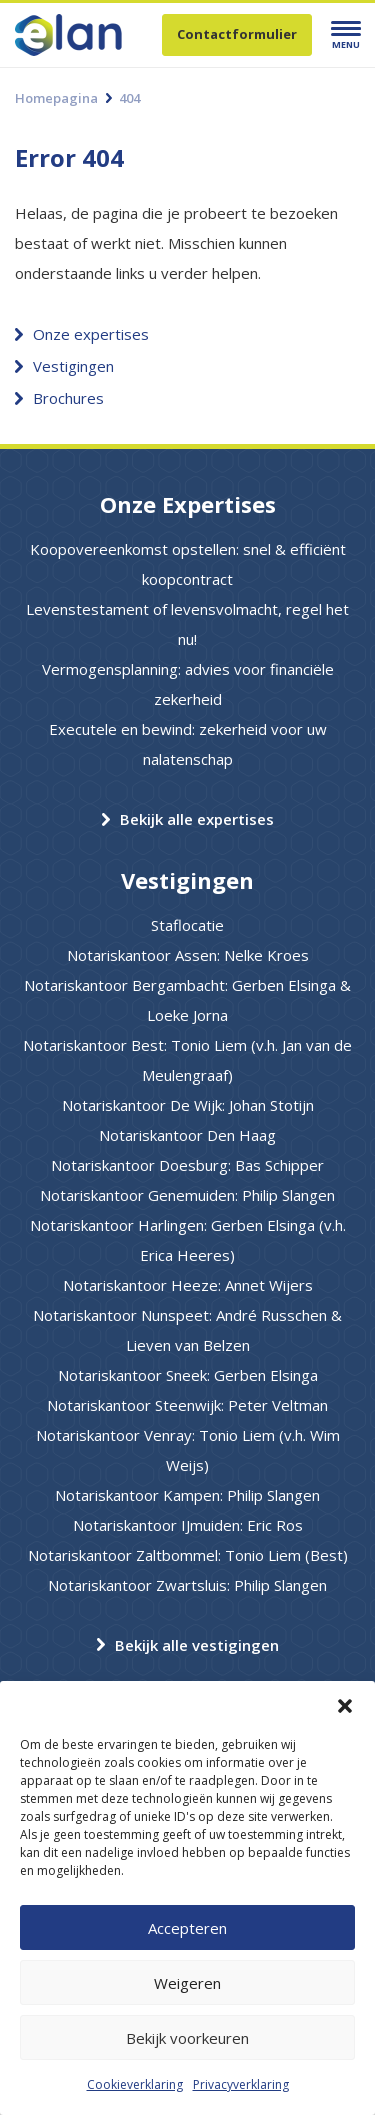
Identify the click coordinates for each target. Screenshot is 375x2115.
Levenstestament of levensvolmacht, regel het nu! (187, 624)
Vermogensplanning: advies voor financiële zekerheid (188, 684)
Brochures (68, 398)
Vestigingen (73, 366)
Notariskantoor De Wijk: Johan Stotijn (188, 1105)
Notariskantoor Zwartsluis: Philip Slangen (187, 1585)
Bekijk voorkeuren (187, 2038)
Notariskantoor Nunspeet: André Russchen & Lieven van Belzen (187, 1330)
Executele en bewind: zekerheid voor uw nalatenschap (188, 744)
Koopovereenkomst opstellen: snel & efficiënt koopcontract (188, 564)
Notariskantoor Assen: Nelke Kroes (188, 955)
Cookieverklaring (135, 2084)
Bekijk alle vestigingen (197, 1645)
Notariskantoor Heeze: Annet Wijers (188, 1285)
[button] (345, 1706)
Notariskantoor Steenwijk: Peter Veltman (187, 1405)
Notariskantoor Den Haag (187, 1135)
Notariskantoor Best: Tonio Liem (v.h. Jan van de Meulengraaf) (187, 1060)
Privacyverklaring (241, 2084)
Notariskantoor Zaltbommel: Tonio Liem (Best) (188, 1555)
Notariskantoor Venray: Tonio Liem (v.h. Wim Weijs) (188, 1450)
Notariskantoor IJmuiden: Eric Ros (188, 1525)
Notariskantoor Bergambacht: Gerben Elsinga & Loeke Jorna (187, 1000)
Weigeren (187, 1983)
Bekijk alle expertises (197, 819)
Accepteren (187, 1928)
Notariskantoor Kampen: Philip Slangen (187, 1495)
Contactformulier (237, 34)
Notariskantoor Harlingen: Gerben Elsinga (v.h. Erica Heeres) (188, 1240)
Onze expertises (91, 334)
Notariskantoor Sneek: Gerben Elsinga (188, 1375)
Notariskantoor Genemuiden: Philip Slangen (187, 1195)
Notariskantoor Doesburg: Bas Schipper (187, 1165)
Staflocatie (187, 925)
